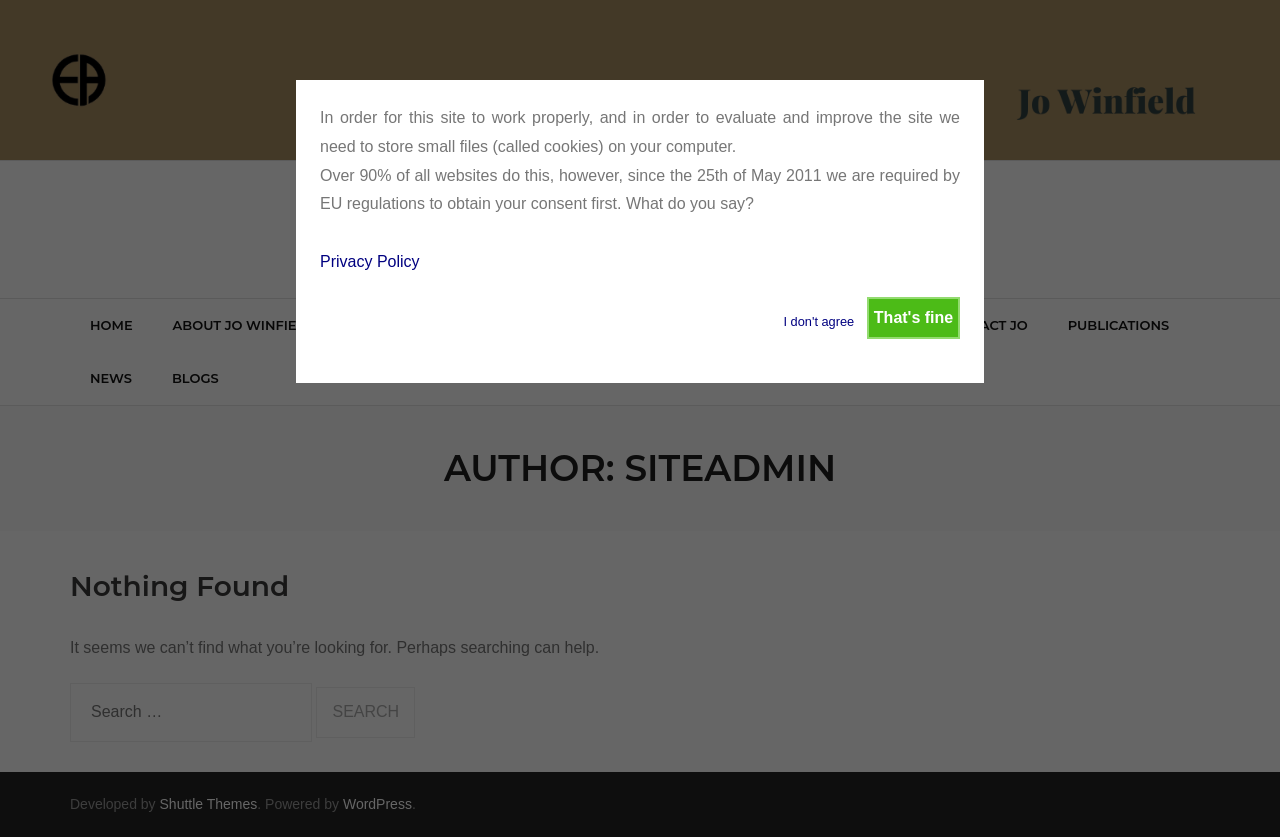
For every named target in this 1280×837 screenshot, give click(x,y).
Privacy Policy (370, 261)
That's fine (913, 317)
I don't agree (818, 321)
